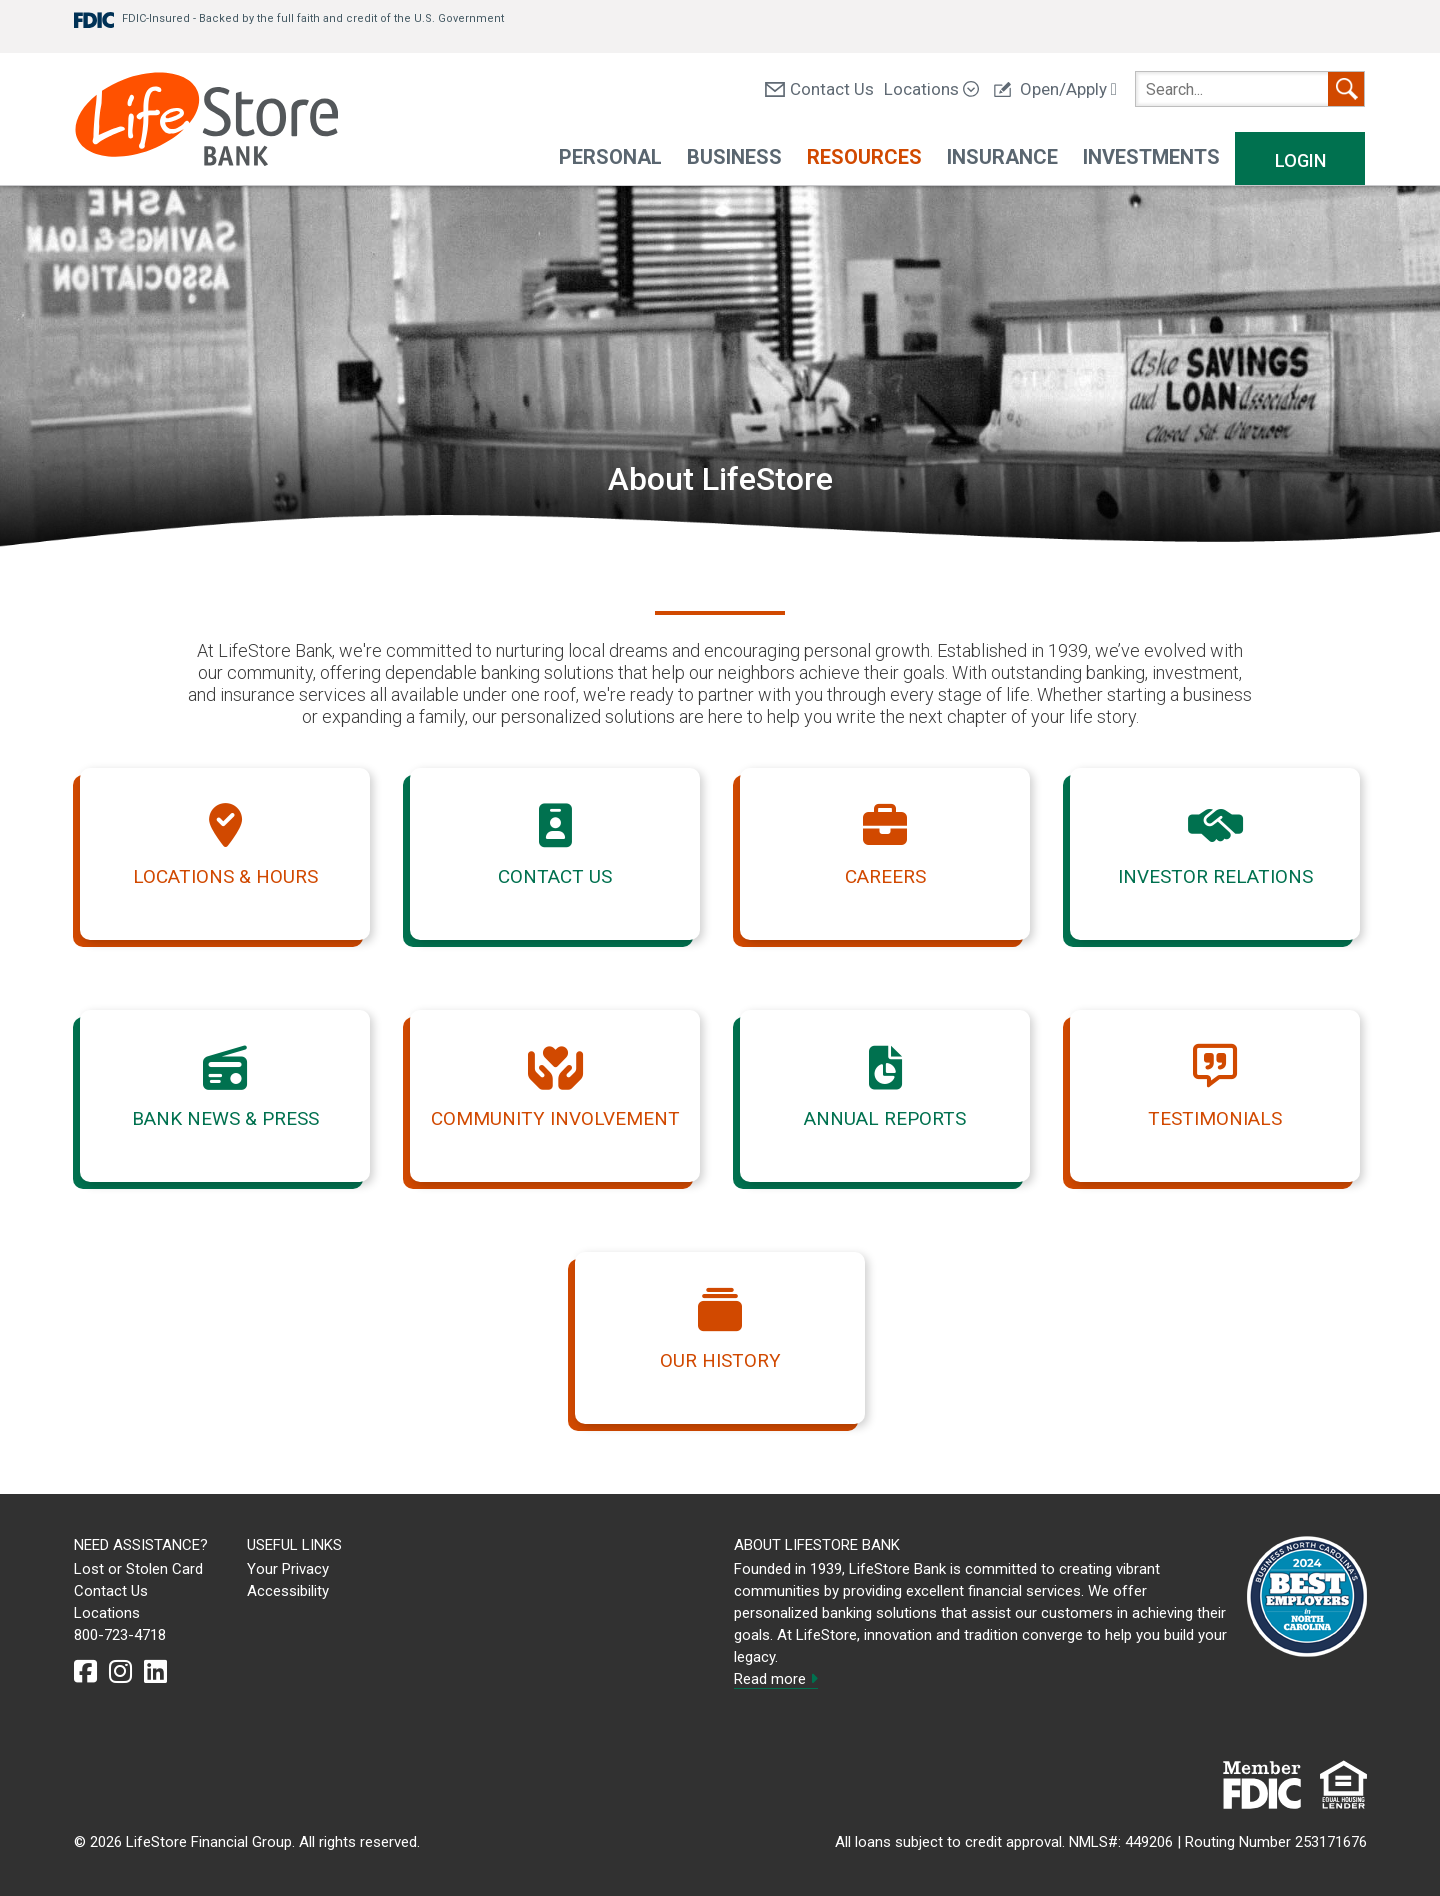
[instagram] (120, 1672)
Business (734, 157)
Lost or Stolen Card (138, 1569)
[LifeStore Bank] (206, 121)
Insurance (1002, 157)
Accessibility (288, 1591)
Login (1300, 160)
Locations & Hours (225, 876)
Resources (864, 157)
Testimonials (1215, 1118)
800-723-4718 (120, 1635)
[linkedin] (155, 1672)
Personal (610, 157)
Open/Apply (1055, 89)
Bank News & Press (225, 1118)
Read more (776, 1679)
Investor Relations (1215, 876)
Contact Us (819, 89)
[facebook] (85, 1672)
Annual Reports (885, 1118)
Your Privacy (288, 1569)
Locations (931, 89)
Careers (885, 876)
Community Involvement (555, 1118)
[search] (1250, 89)
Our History (720, 1360)
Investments (1151, 157)
